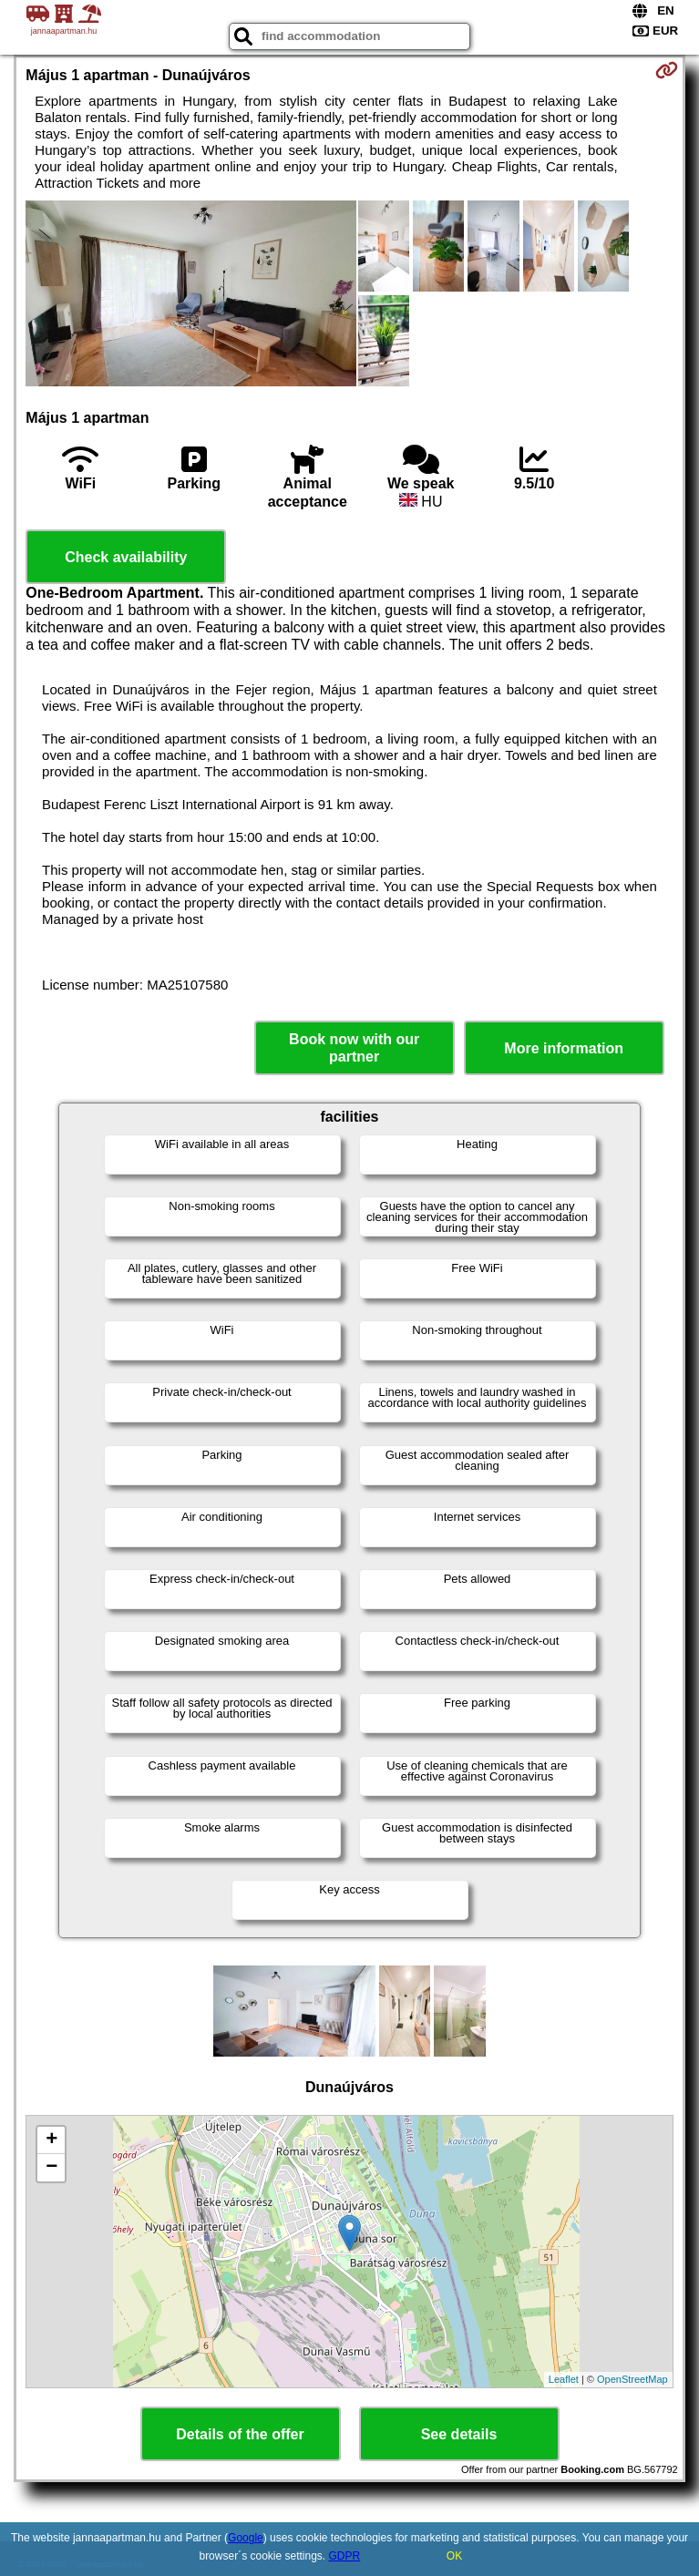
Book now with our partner (354, 1047)
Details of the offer (239, 2434)
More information (563, 1048)
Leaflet (564, 2379)
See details (459, 2434)
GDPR (345, 2556)
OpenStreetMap (632, 2379)
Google (245, 2537)
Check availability (126, 557)
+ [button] (51, 2140)
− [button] (51, 2167)
